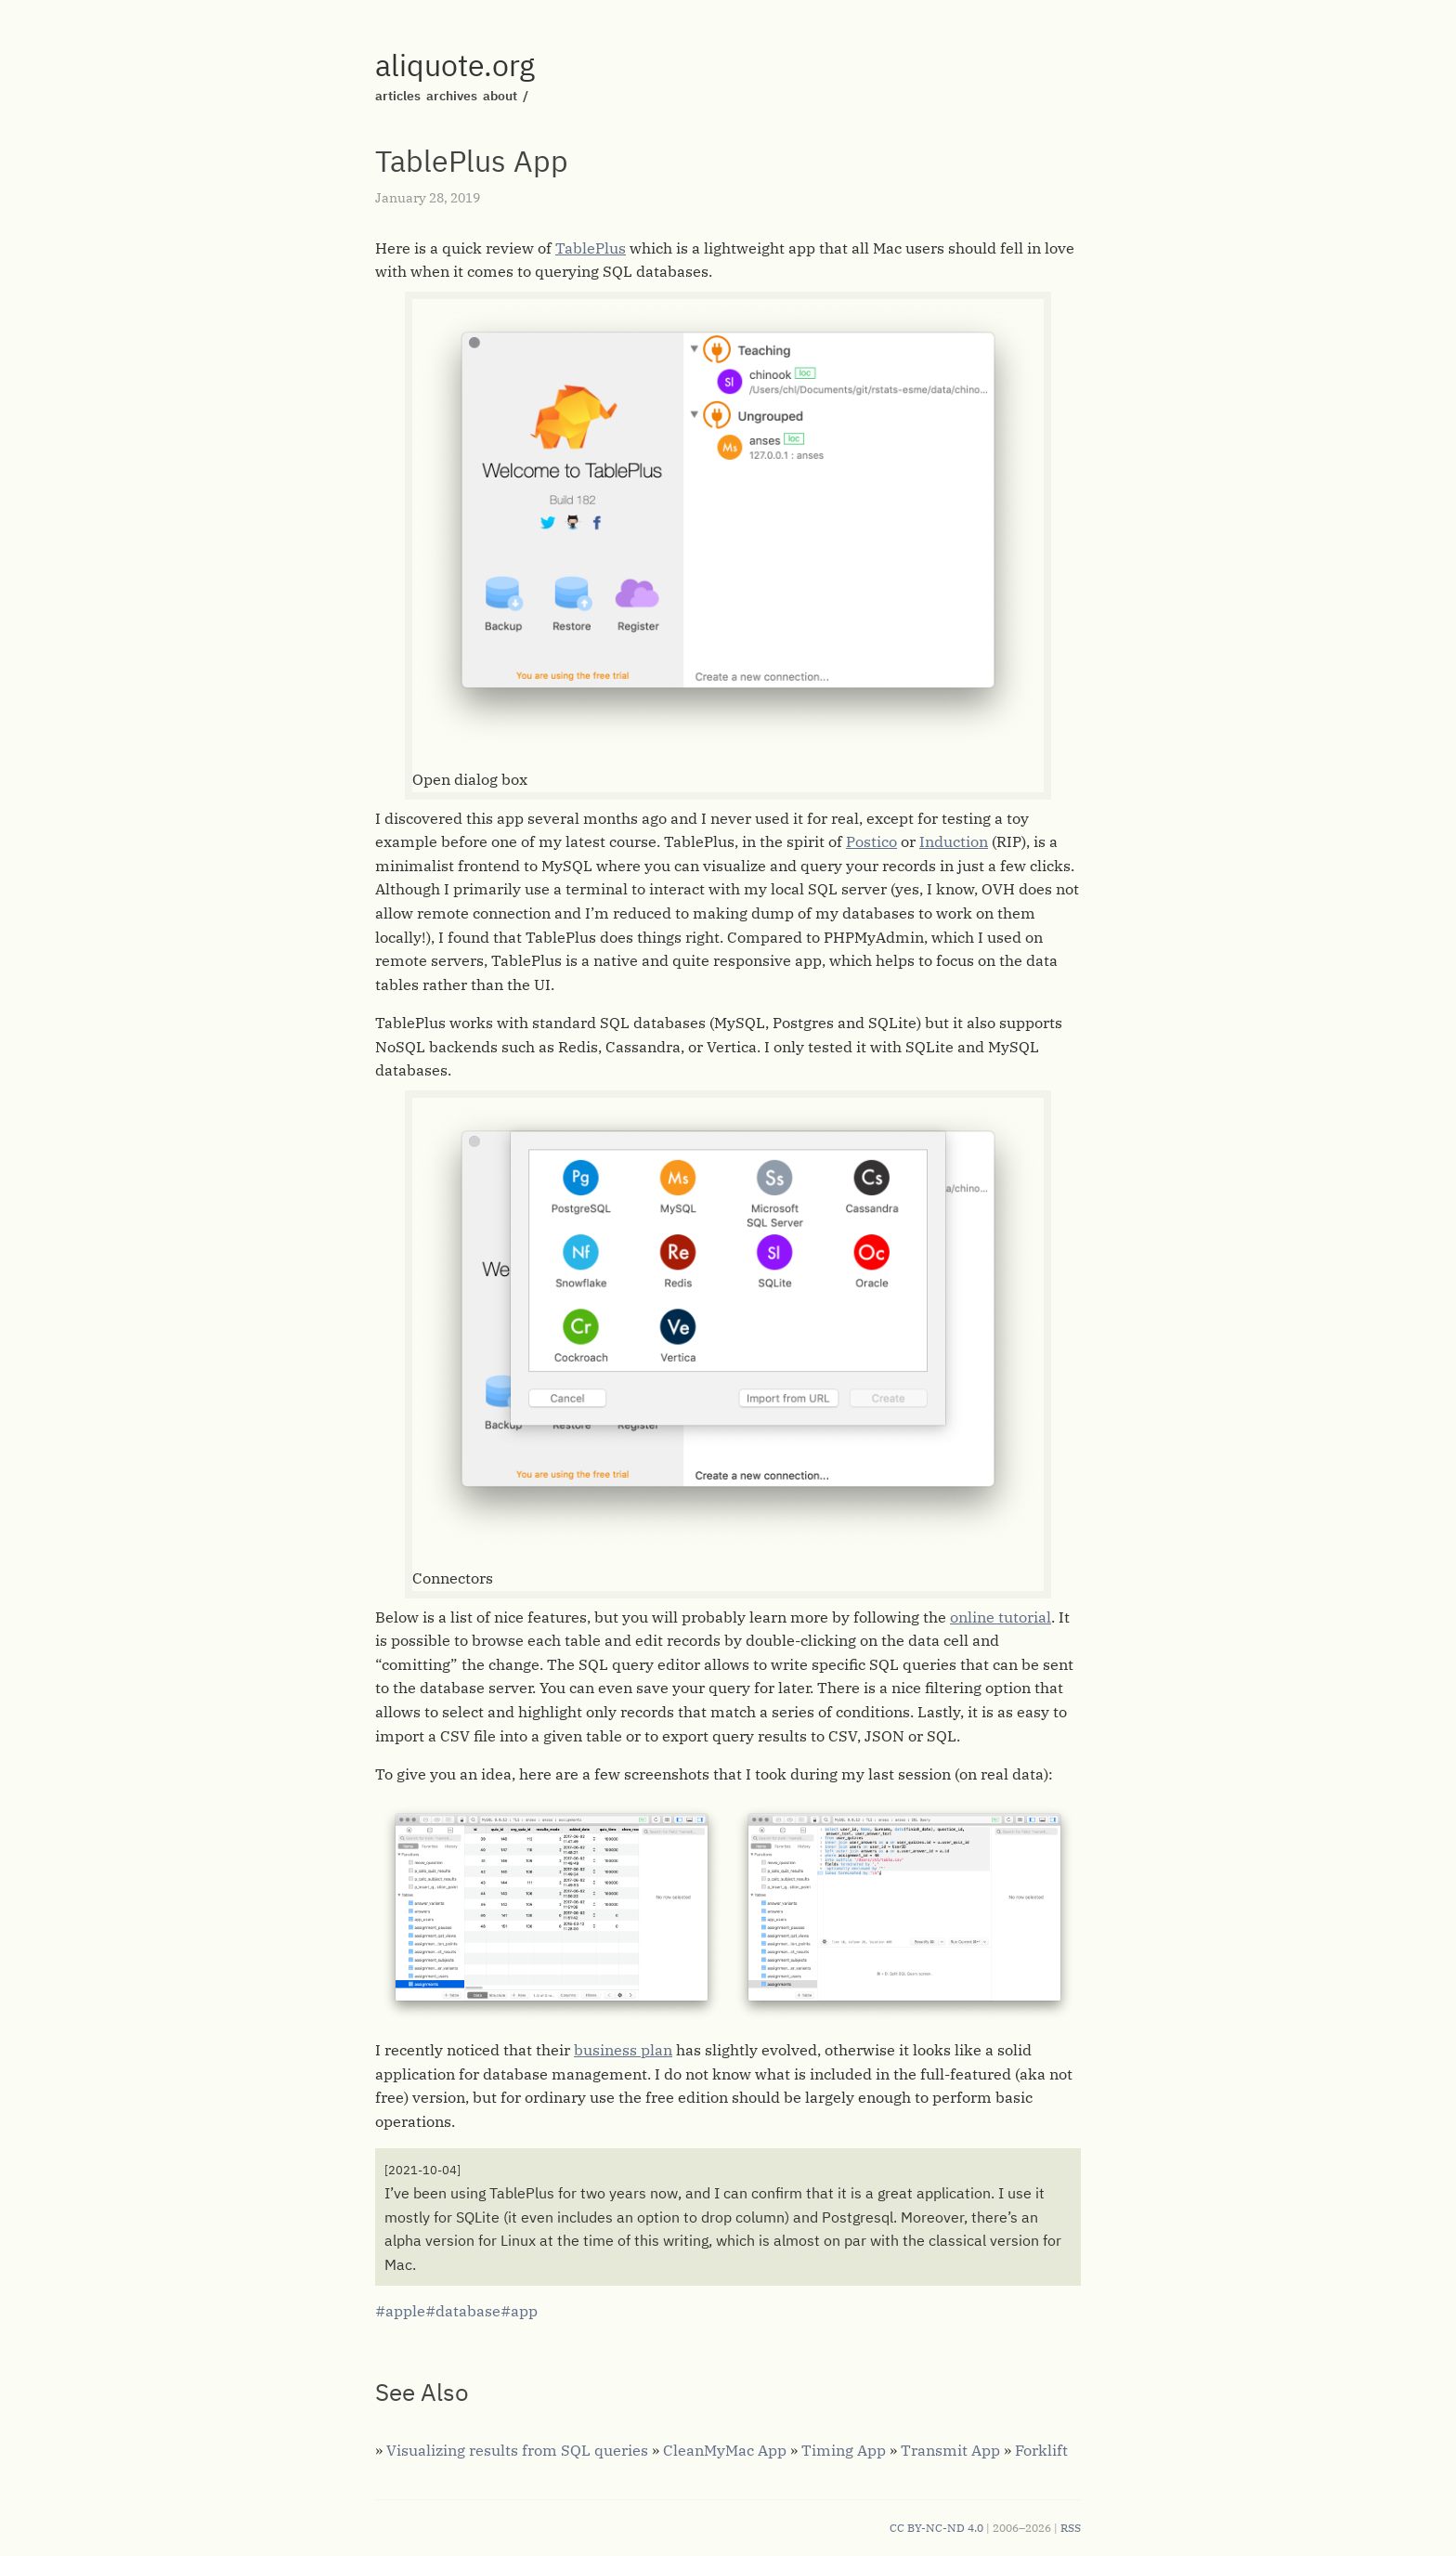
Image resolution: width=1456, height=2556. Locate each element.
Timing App (843, 2450)
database (468, 2311)
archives (451, 95)
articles (398, 95)
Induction (953, 841)
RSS (1070, 2528)
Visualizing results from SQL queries (517, 2450)
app (524, 2311)
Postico (871, 841)
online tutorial (1000, 1617)
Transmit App (950, 2450)
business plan (623, 2050)
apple (405, 2311)
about (500, 95)
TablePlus (590, 248)
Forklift (1041, 2450)
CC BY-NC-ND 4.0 (936, 2528)
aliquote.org (455, 65)
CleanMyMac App (724, 2450)
